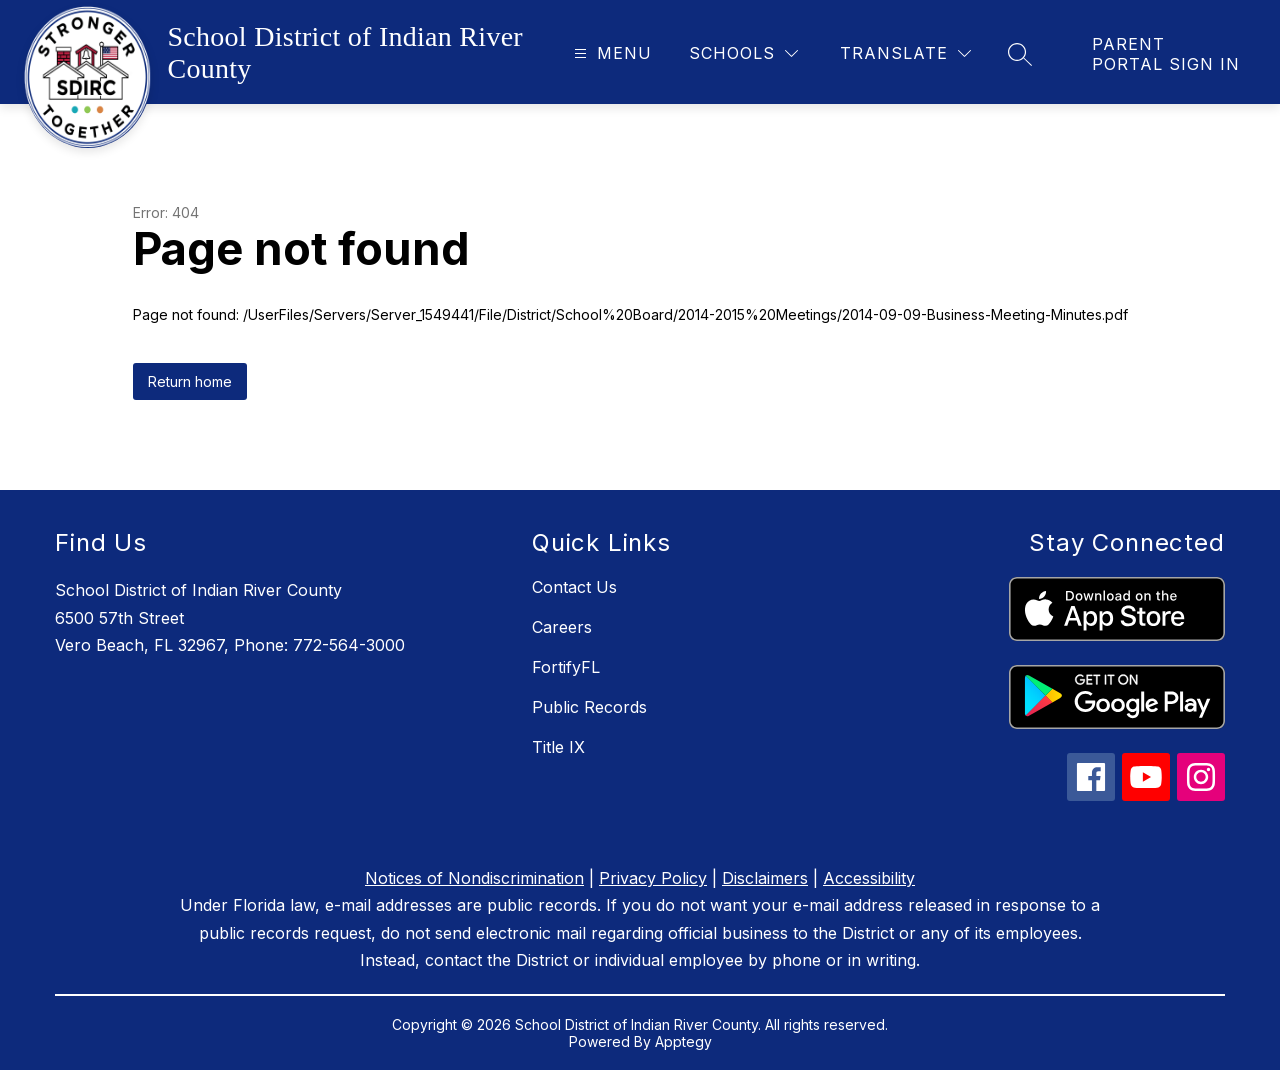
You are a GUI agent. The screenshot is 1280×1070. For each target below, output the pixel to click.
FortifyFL (566, 667)
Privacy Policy (653, 878)
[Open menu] (610, 53)
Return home (190, 381)
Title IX (558, 747)
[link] (1166, 54)
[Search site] (1020, 54)
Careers (562, 627)
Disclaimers (765, 878)
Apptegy (683, 1041)
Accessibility (869, 878)
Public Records (589, 707)
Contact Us (574, 587)
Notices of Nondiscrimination (474, 878)
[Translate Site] (905, 53)
